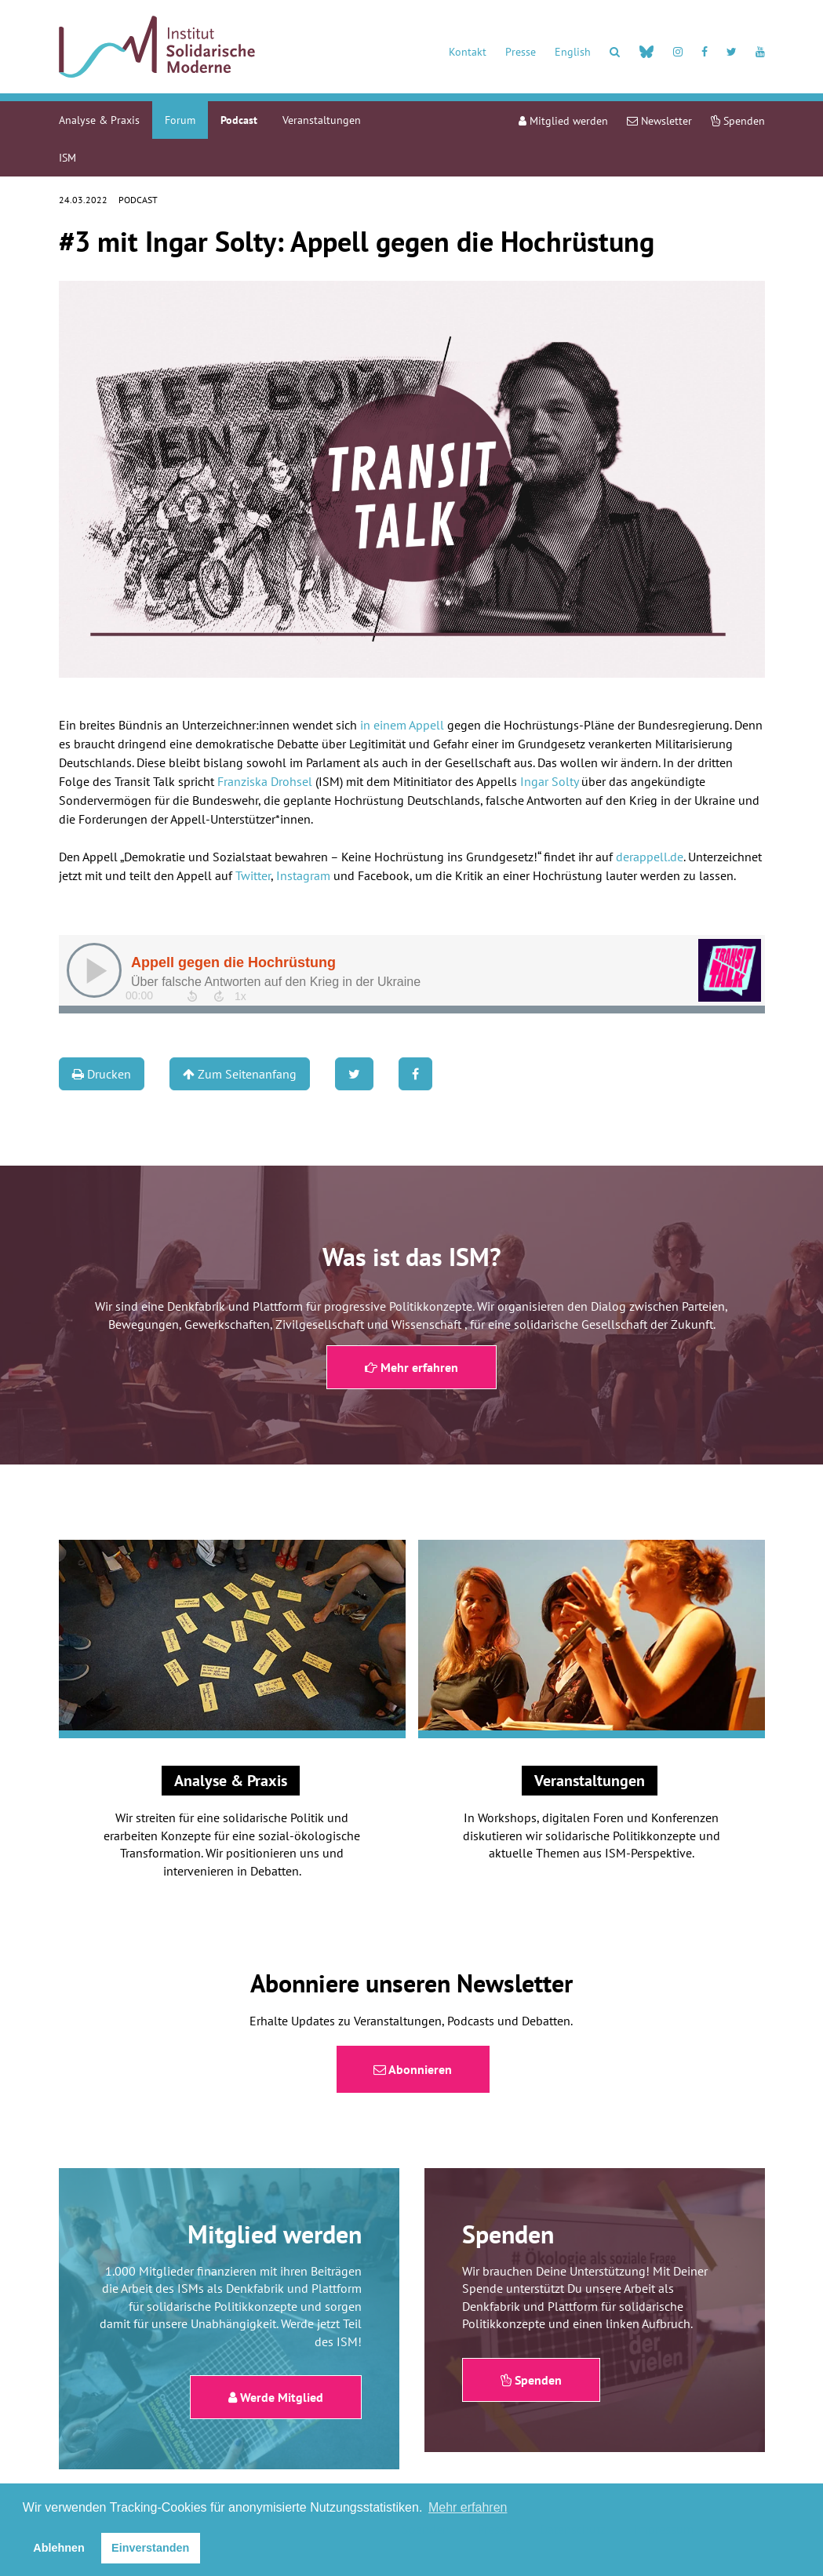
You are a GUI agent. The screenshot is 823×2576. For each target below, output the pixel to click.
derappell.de (649, 856)
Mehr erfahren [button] (468, 2507)
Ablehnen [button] (59, 2547)
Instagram (303, 875)
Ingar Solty (549, 781)
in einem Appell (402, 725)
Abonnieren (412, 2069)
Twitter (253, 875)
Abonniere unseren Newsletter (411, 1983)
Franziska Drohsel (264, 781)
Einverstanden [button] (150, 2547)
